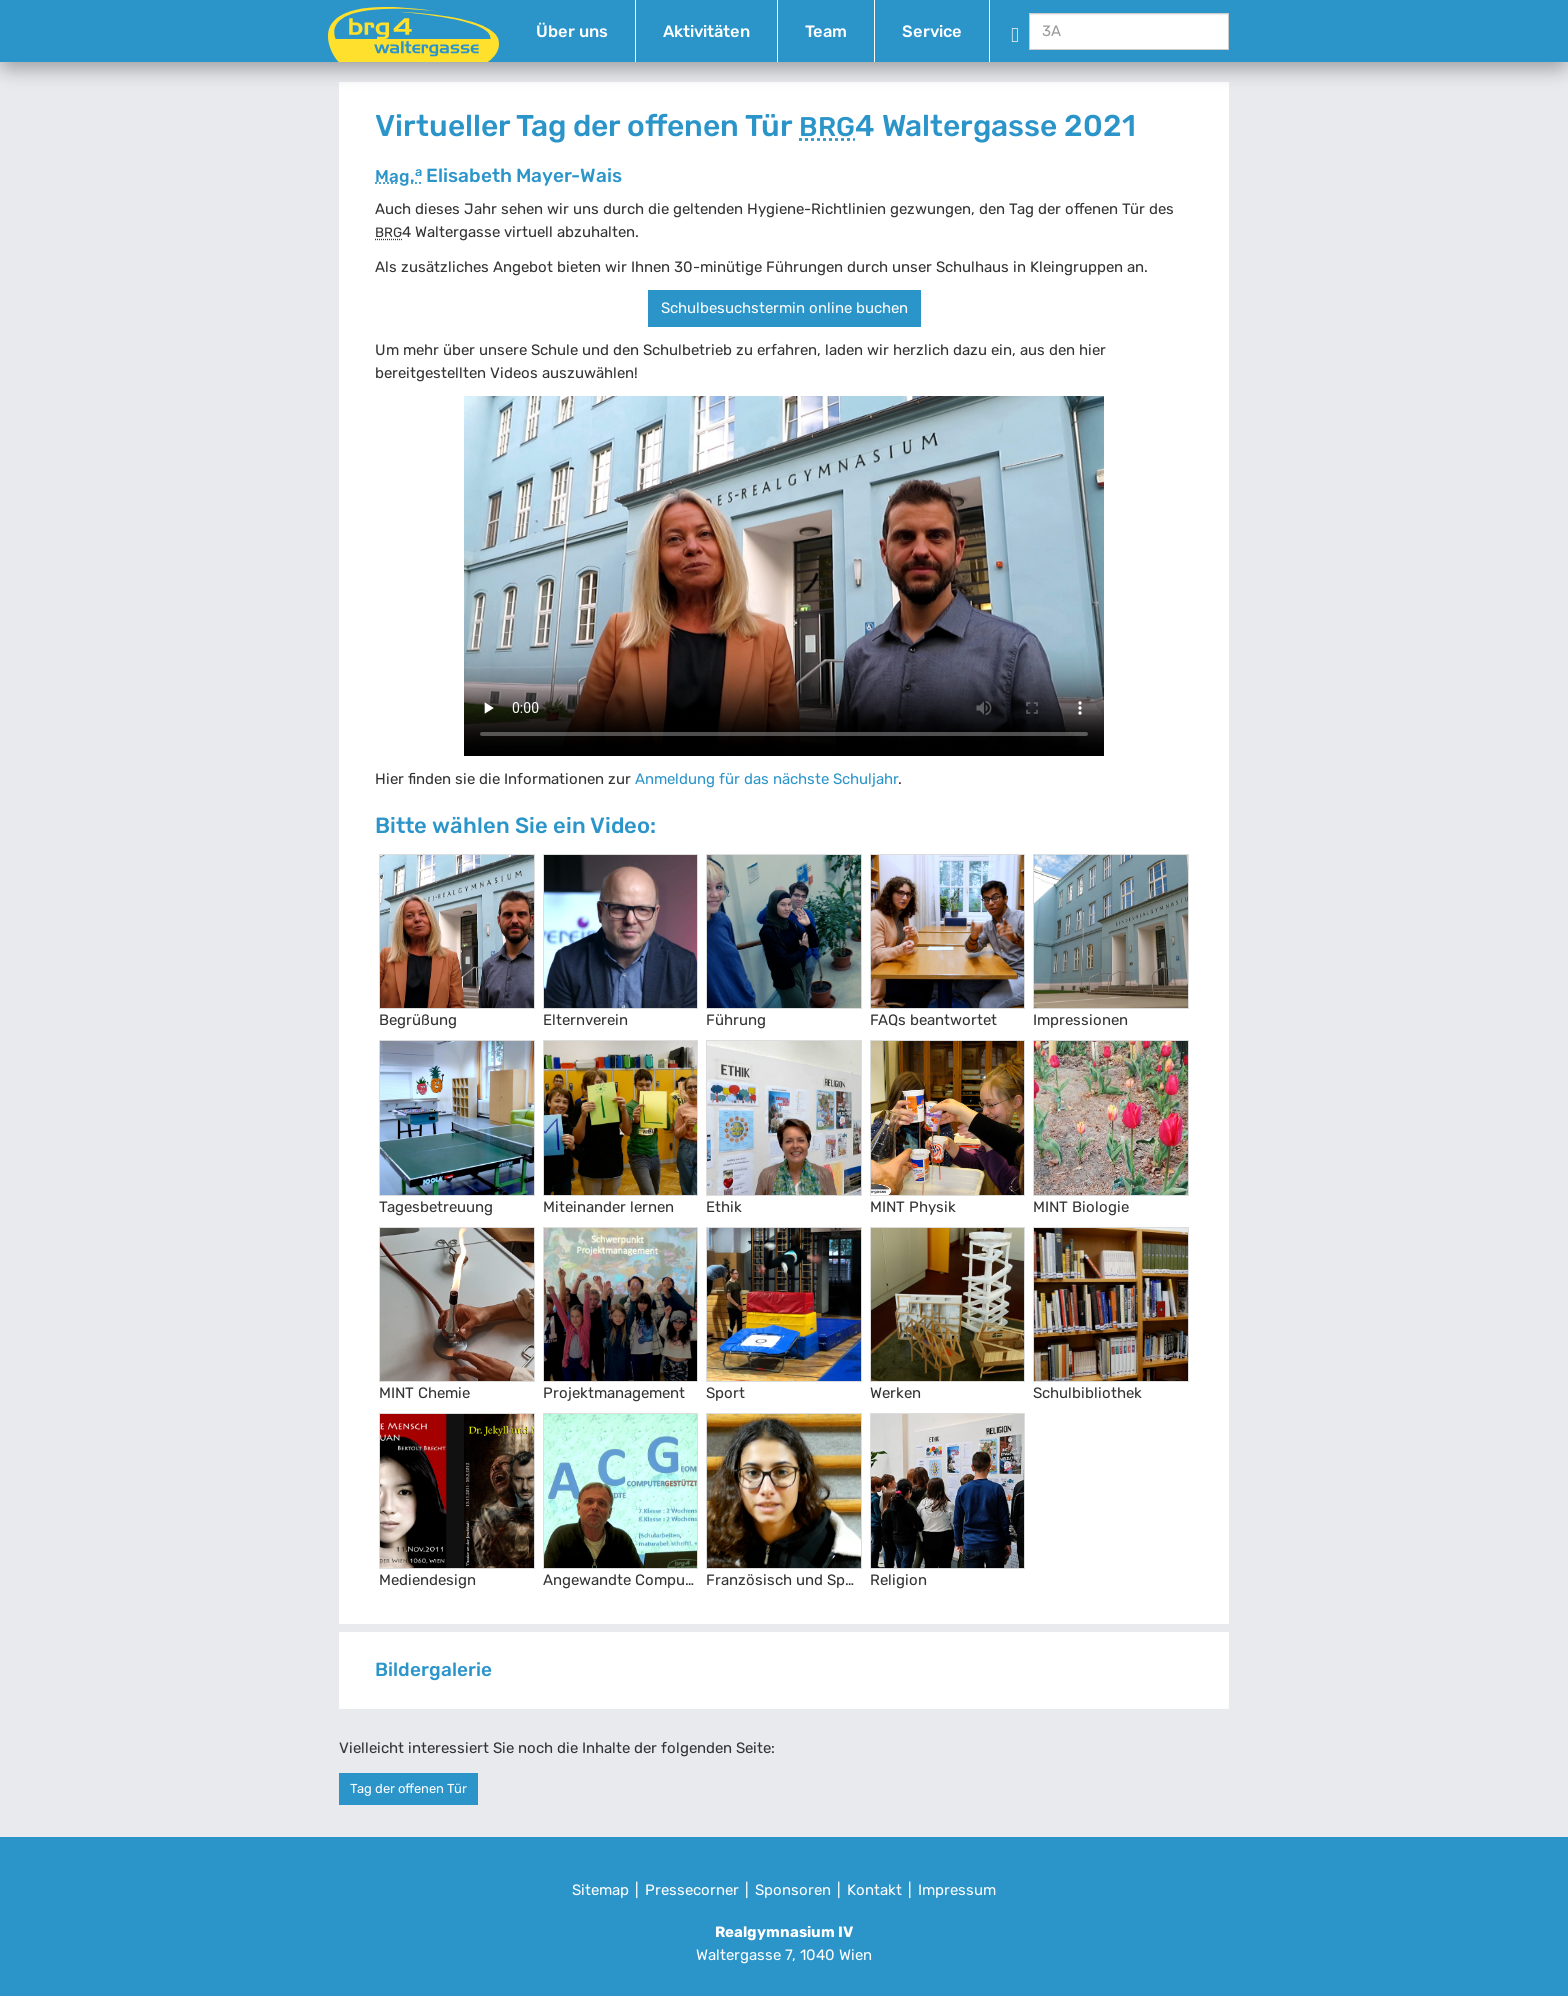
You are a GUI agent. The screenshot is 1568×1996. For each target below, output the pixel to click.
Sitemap (600, 1890)
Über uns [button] (572, 31)
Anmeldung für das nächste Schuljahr (766, 779)
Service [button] (932, 31)
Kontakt (874, 1890)
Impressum (957, 1890)
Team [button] (826, 31)
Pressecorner (692, 1890)
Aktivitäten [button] (706, 31)
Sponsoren (793, 1890)
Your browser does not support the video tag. (784, 576)
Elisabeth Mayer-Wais (498, 175)
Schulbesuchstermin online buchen (784, 308)
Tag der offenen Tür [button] (408, 1788)
